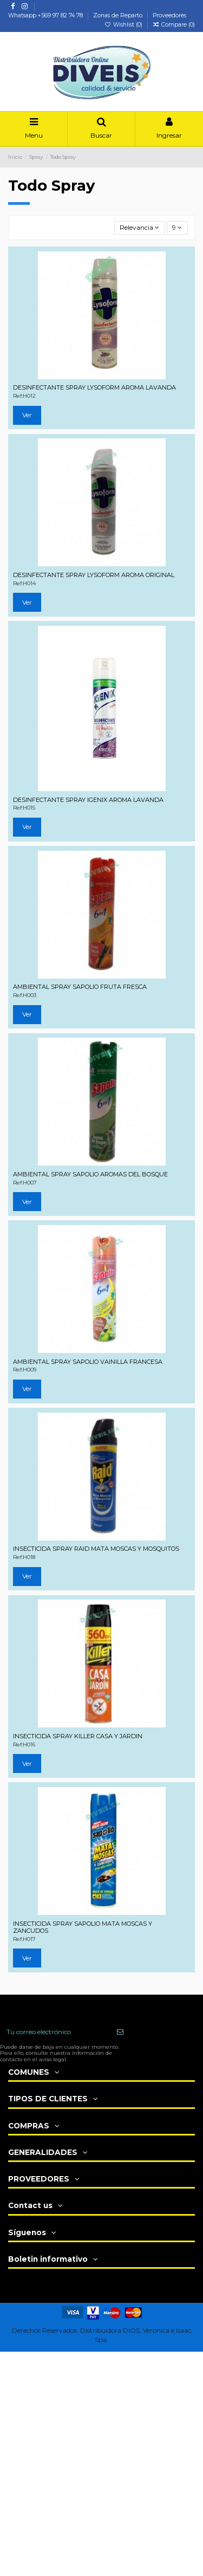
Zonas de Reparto (118, 15)
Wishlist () (124, 24)
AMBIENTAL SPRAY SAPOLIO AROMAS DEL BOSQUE (90, 1174)
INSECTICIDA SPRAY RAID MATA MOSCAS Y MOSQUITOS (96, 1548)
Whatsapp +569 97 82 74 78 (46, 15)
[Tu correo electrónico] (55, 2032)
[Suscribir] (120, 2032)
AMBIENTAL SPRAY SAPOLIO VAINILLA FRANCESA (87, 1361)
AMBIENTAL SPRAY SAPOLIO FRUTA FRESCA (80, 987)
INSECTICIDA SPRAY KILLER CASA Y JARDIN (77, 1736)
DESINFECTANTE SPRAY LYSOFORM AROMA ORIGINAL (93, 575)
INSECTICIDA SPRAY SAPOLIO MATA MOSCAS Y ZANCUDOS (82, 1927)
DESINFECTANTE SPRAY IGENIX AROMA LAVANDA (88, 800)
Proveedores (169, 15)
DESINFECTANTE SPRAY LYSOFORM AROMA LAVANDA (94, 387)
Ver (27, 415)
